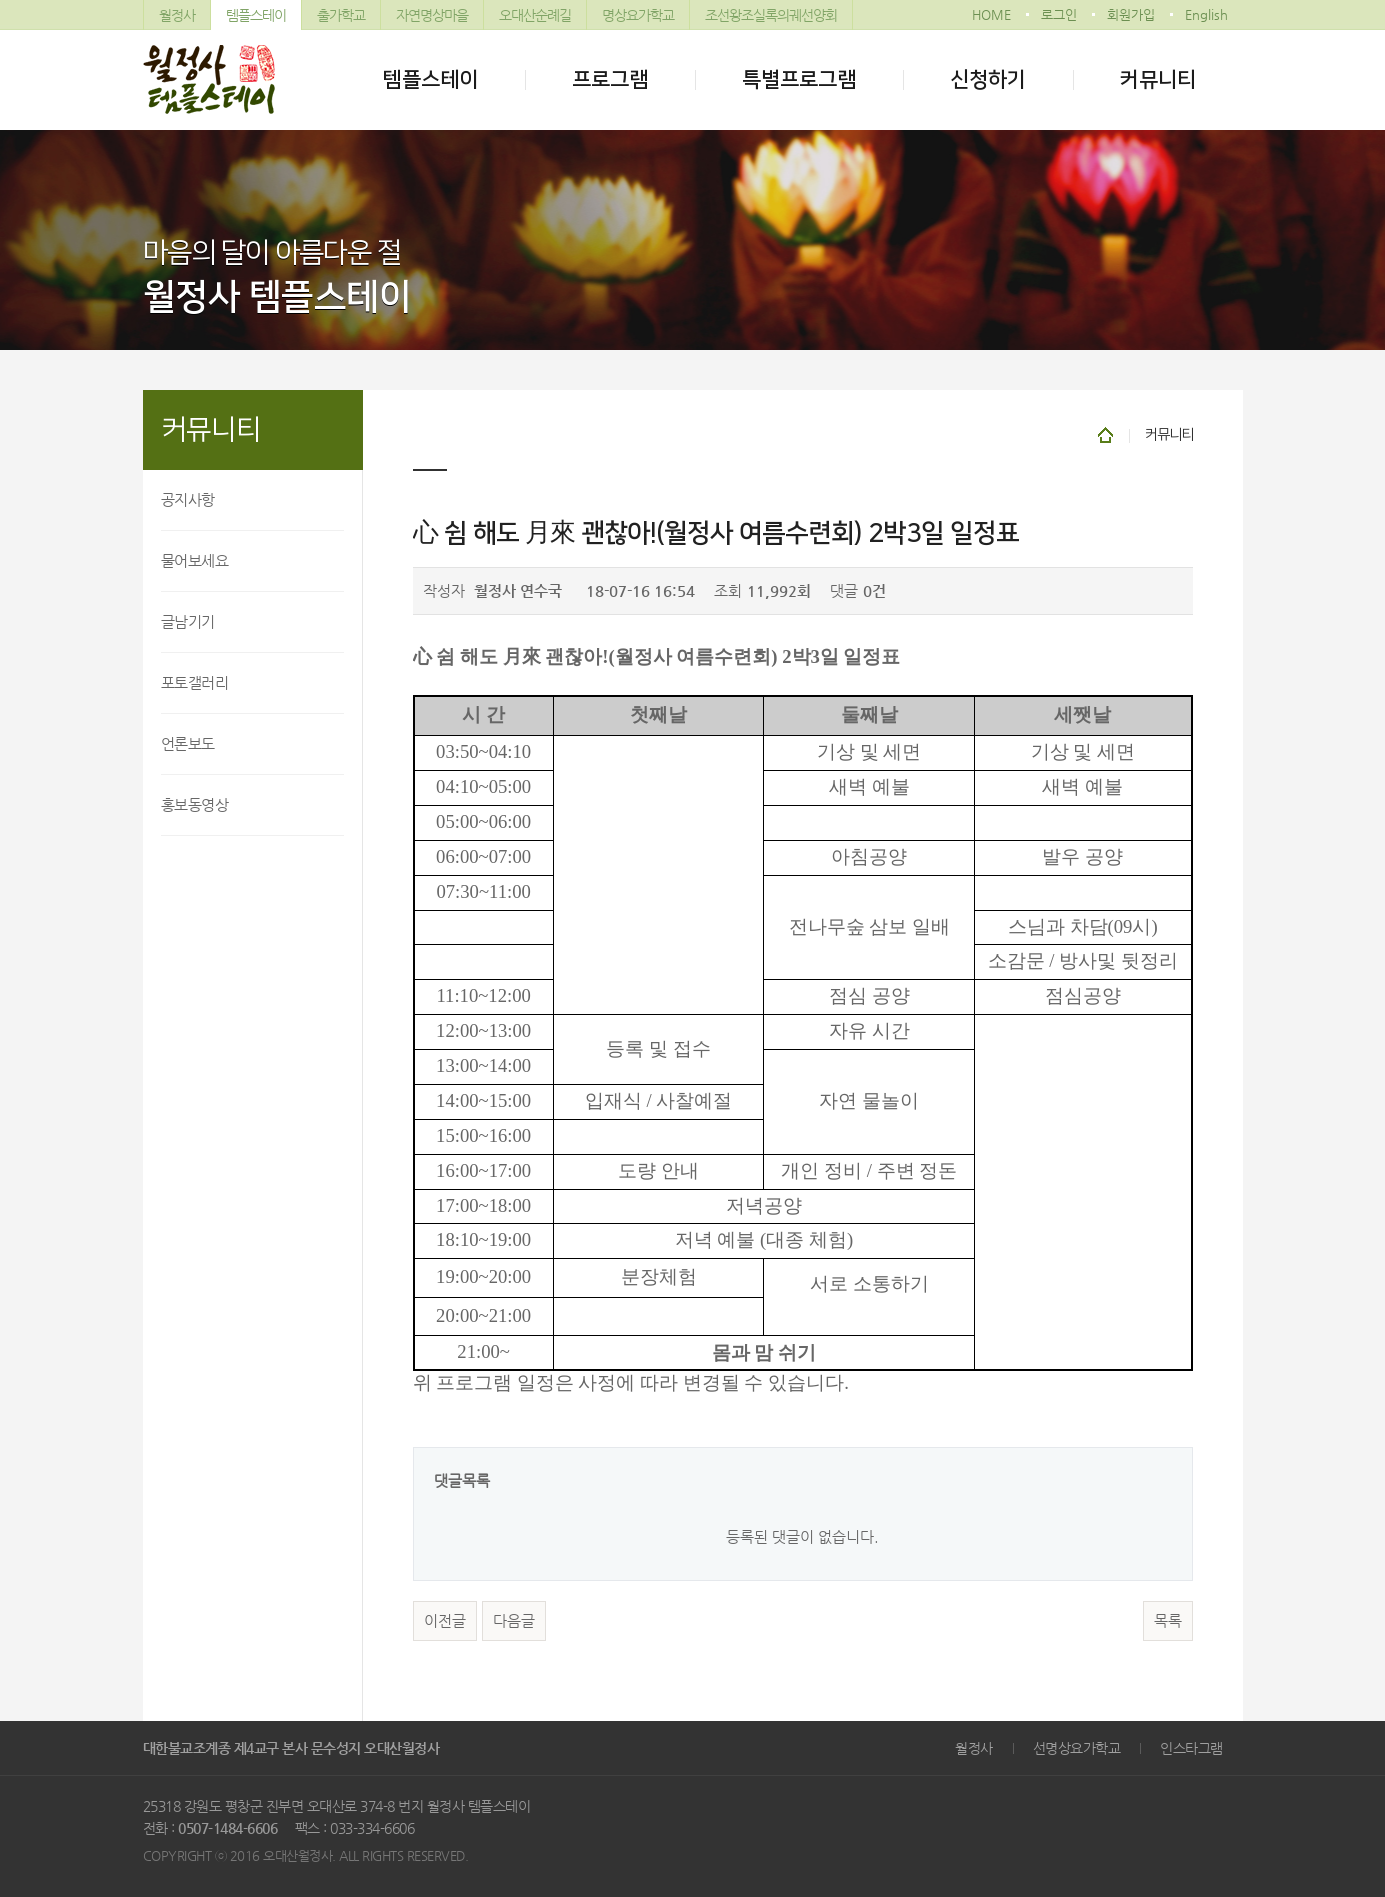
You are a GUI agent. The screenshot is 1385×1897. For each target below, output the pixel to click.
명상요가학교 (638, 15)
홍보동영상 (195, 804)
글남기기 (188, 621)
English (1206, 14)
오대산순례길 (535, 15)
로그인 (1059, 14)
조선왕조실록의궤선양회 (771, 15)
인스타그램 (1191, 1748)
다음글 (514, 1621)
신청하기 (988, 79)
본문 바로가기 (0, 0)
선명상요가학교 (1077, 1748)
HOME (991, 14)
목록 (1168, 1621)
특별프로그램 (799, 79)
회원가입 (1131, 14)
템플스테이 (256, 15)
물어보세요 (195, 560)
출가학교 (341, 15)
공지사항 (188, 499)
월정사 (177, 15)
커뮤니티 (1158, 79)
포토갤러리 (195, 682)
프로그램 (610, 79)
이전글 (445, 1621)
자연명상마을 (432, 15)
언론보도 (188, 743)
